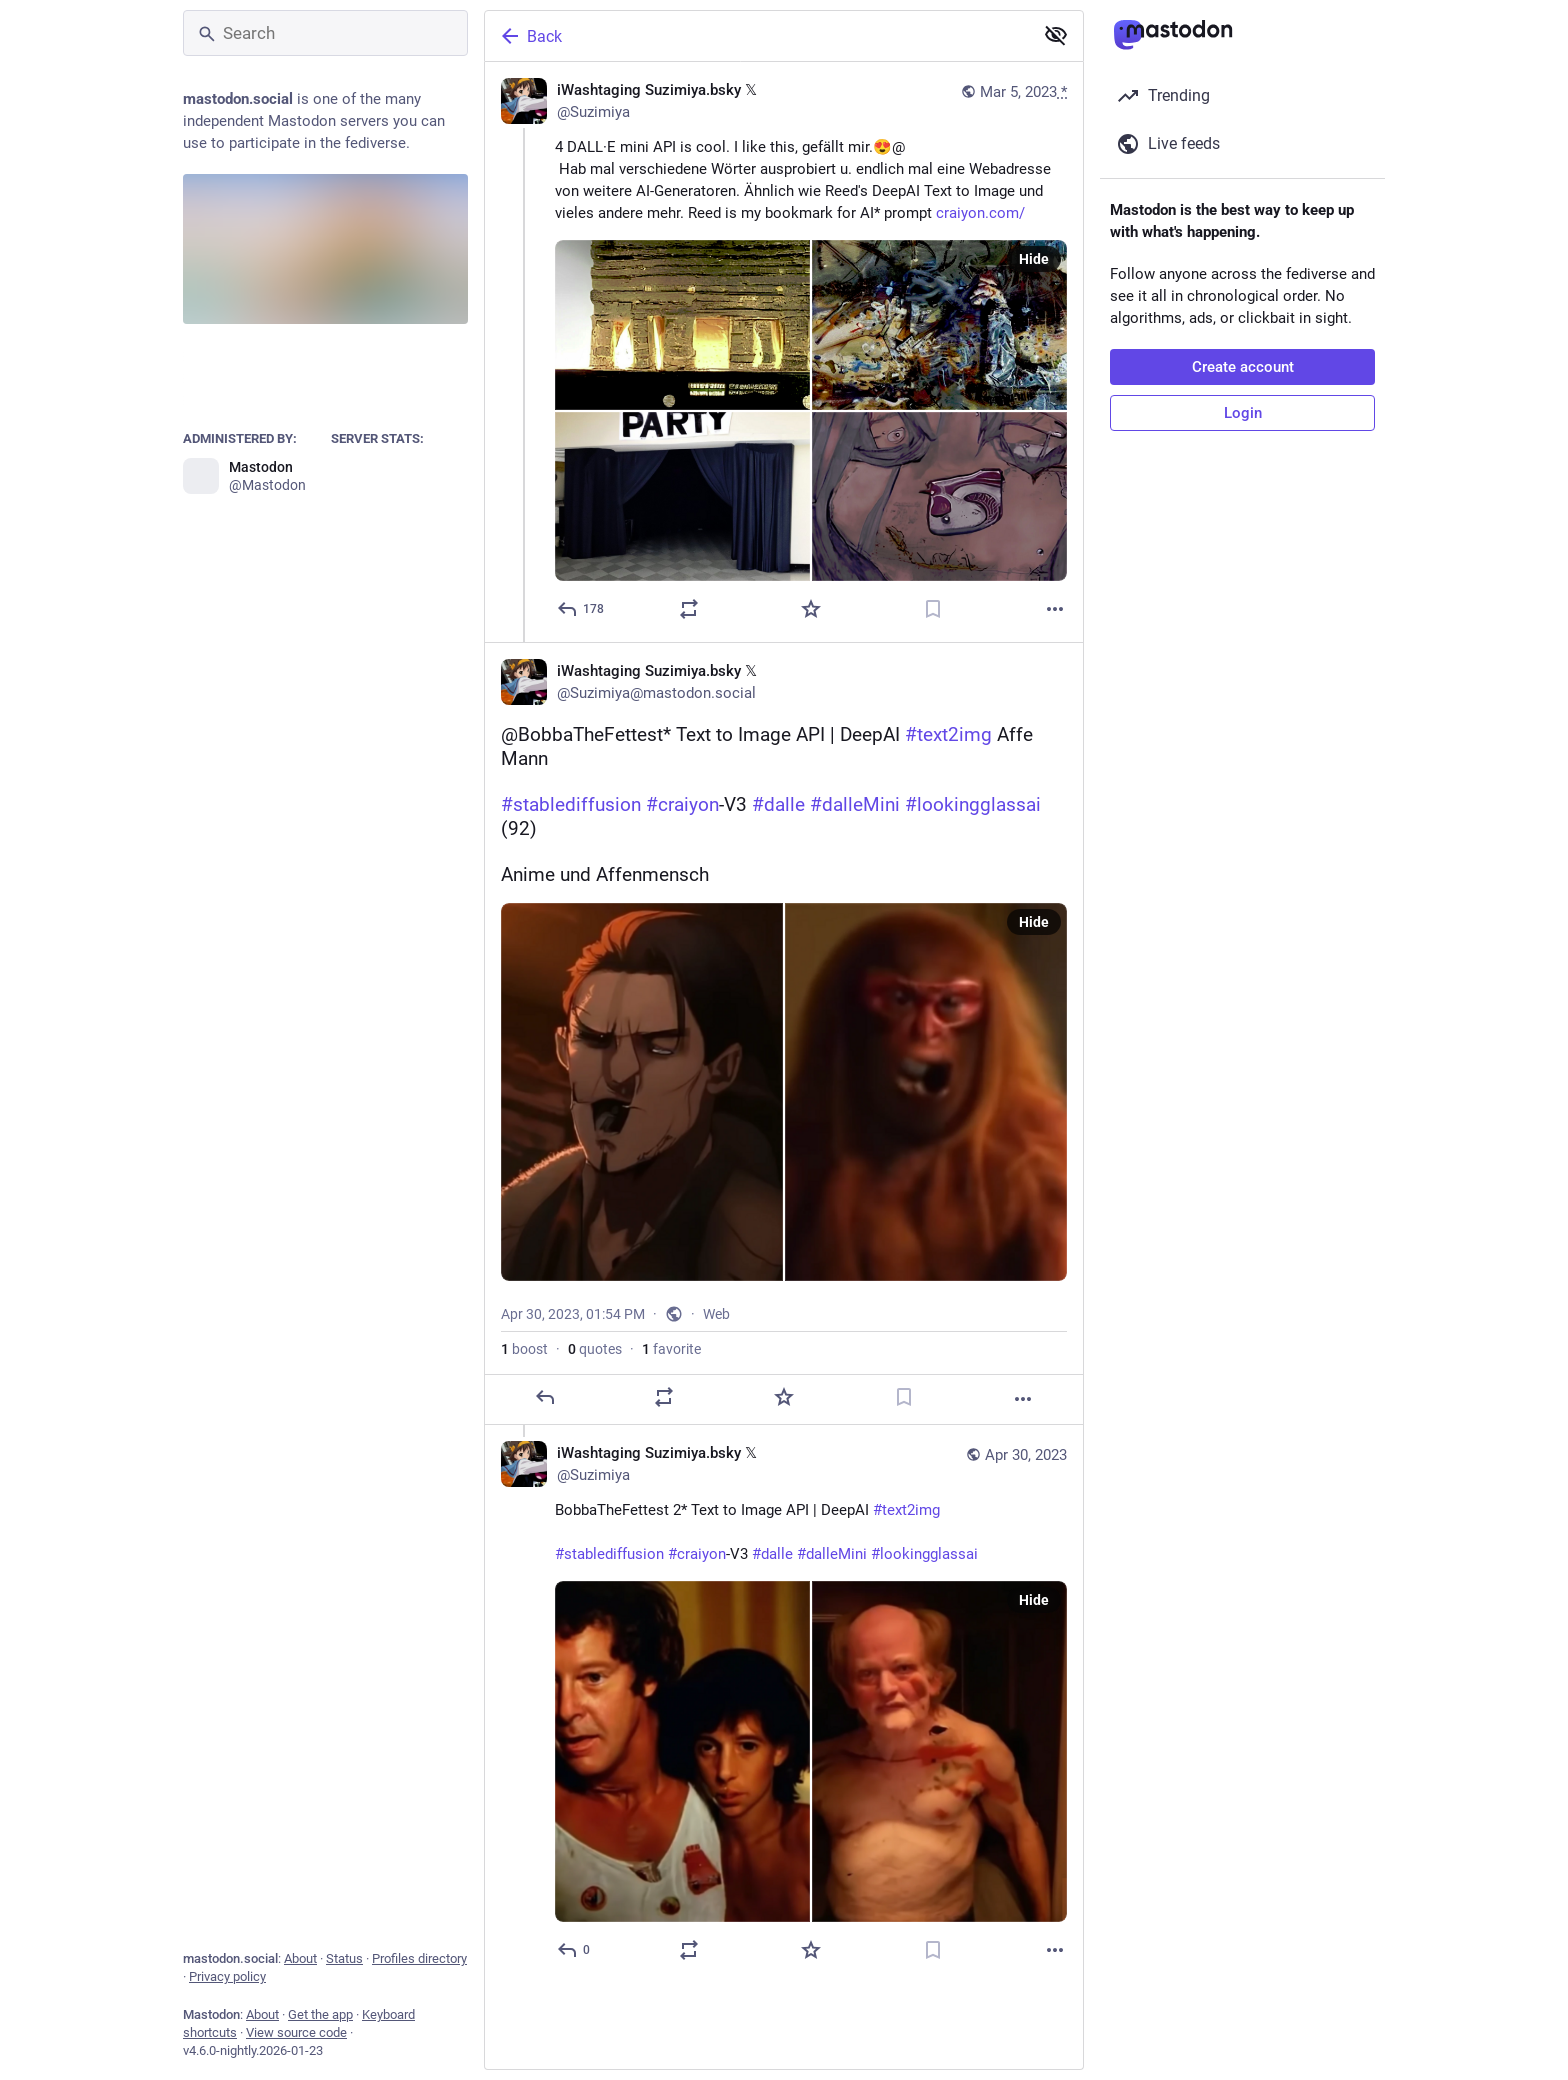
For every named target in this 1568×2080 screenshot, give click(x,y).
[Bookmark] (933, 609)
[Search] (325, 33)
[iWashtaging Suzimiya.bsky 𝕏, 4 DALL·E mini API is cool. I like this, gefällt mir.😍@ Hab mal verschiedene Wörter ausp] (784, 352)
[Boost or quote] (689, 609)
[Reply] (581, 609)
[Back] (757, 36)
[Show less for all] (1056, 35)
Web (716, 1314)
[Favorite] (811, 609)
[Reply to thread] (574, 1950)
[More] (1055, 609)
